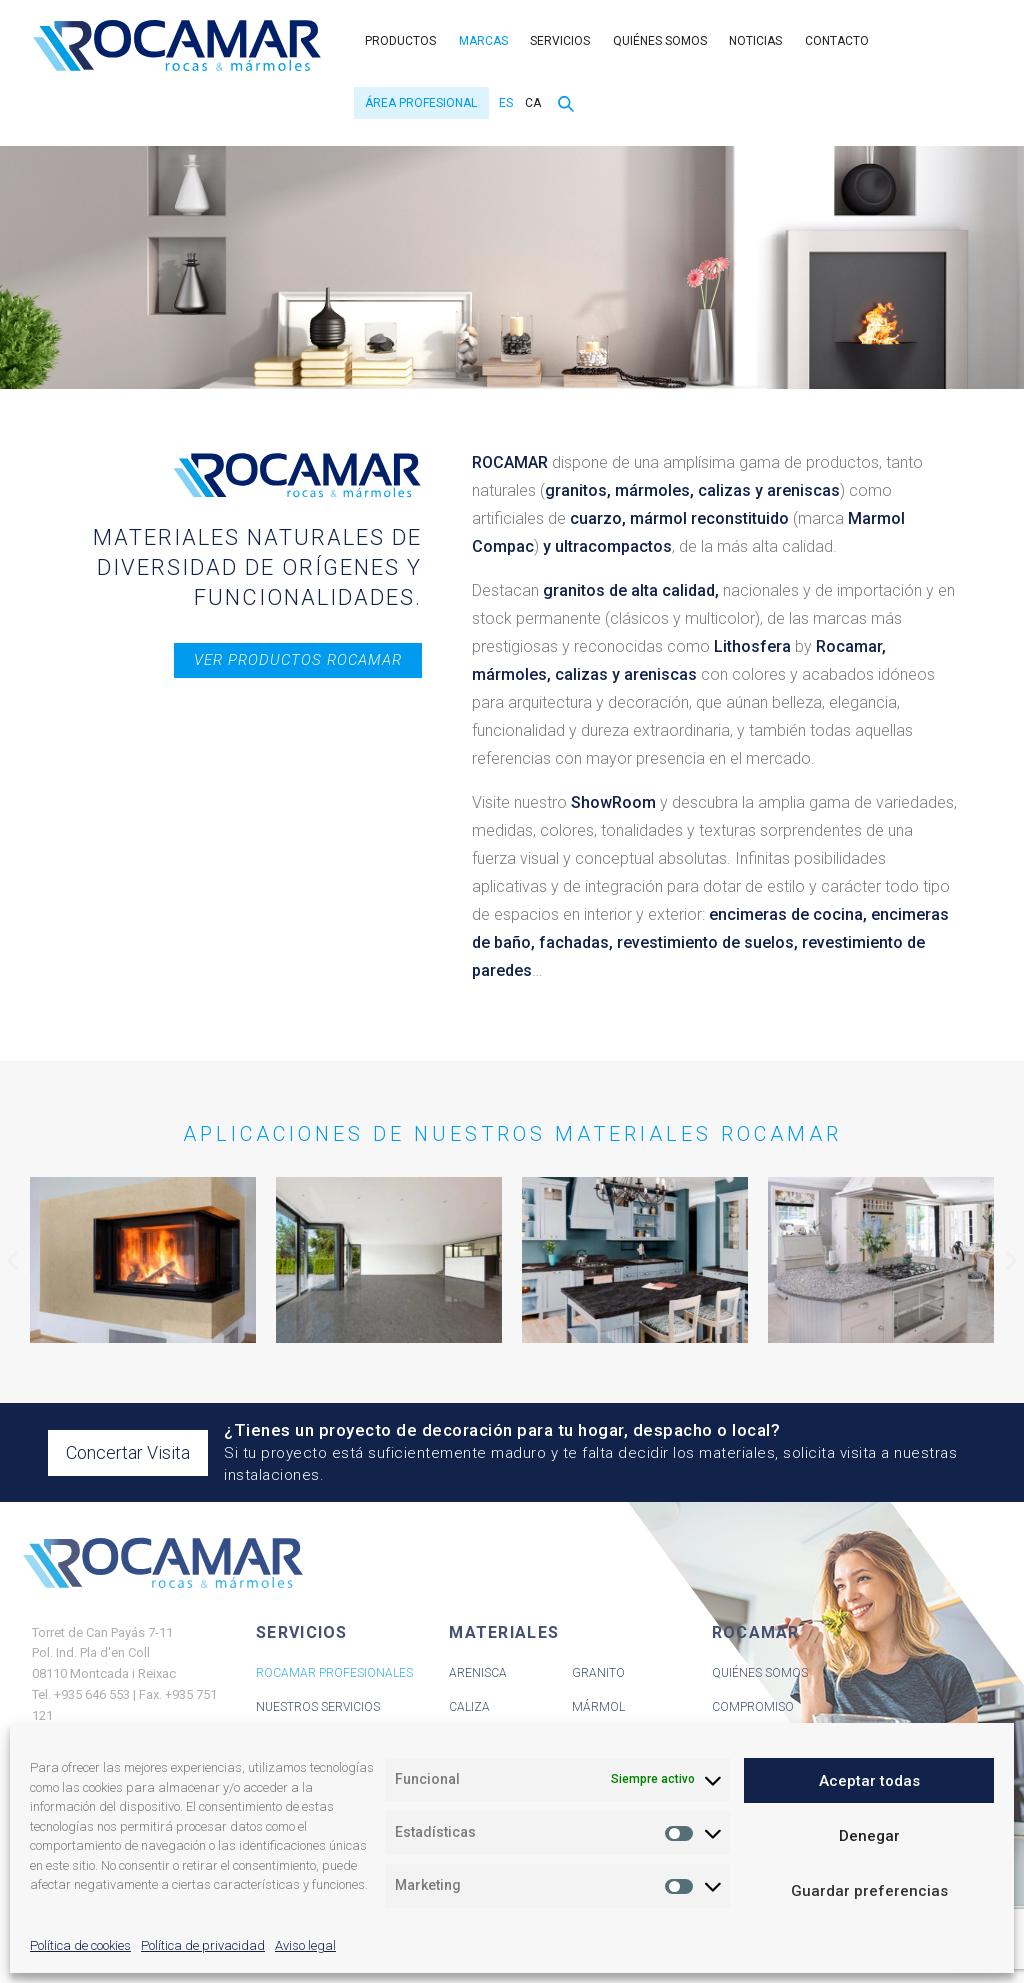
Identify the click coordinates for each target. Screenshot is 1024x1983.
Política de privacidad (203, 1945)
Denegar (869, 1836)
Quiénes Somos (760, 1673)
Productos (400, 41)
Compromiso (753, 1707)
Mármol (598, 1707)
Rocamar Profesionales (334, 1673)
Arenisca (478, 1673)
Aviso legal (305, 1945)
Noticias (755, 41)
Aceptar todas (869, 1781)
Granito (598, 1673)
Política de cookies (80, 1945)
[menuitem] (503, 103)
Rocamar (177, 45)
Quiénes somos (660, 41)
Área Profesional (421, 103)
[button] (12, 1260)
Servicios (560, 41)
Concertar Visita (128, 1452)
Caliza (469, 1707)
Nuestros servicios (318, 1707)
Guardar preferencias (869, 1891)
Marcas (483, 41)
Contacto (837, 41)
